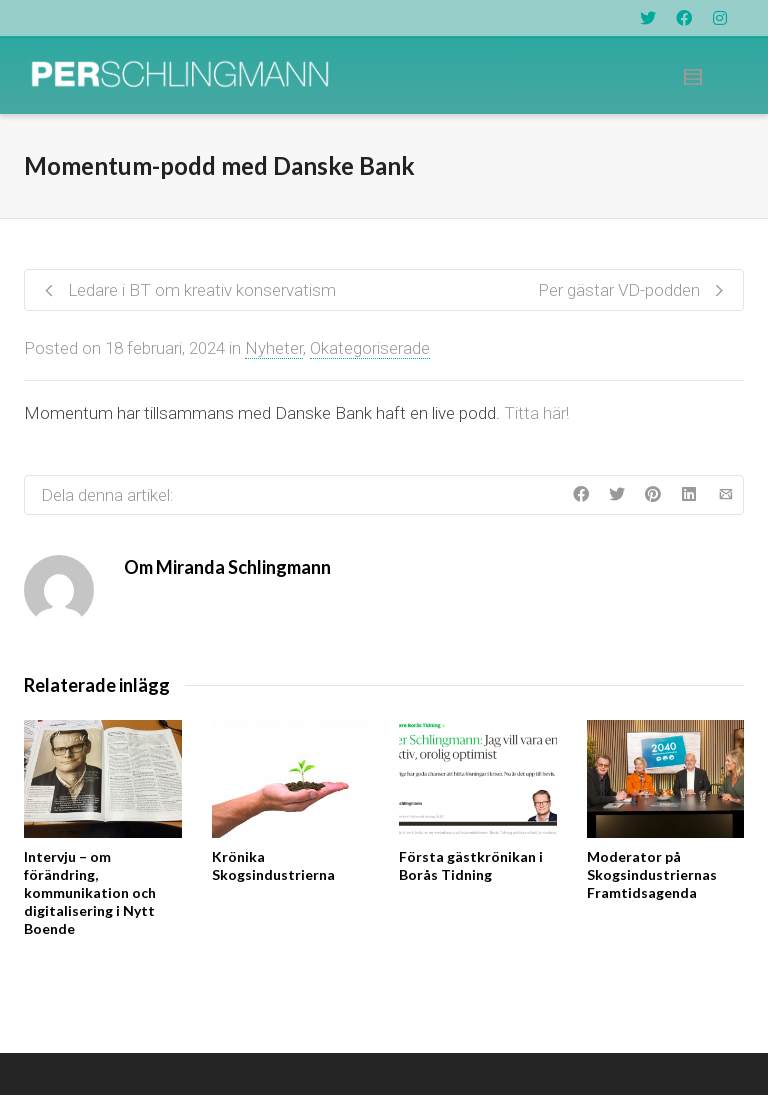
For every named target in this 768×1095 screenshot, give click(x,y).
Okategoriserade (370, 348)
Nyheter (274, 348)
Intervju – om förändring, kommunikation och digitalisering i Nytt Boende (90, 892)
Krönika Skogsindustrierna (273, 865)
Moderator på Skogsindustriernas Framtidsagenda (652, 874)
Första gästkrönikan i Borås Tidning (471, 865)
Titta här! (536, 413)
